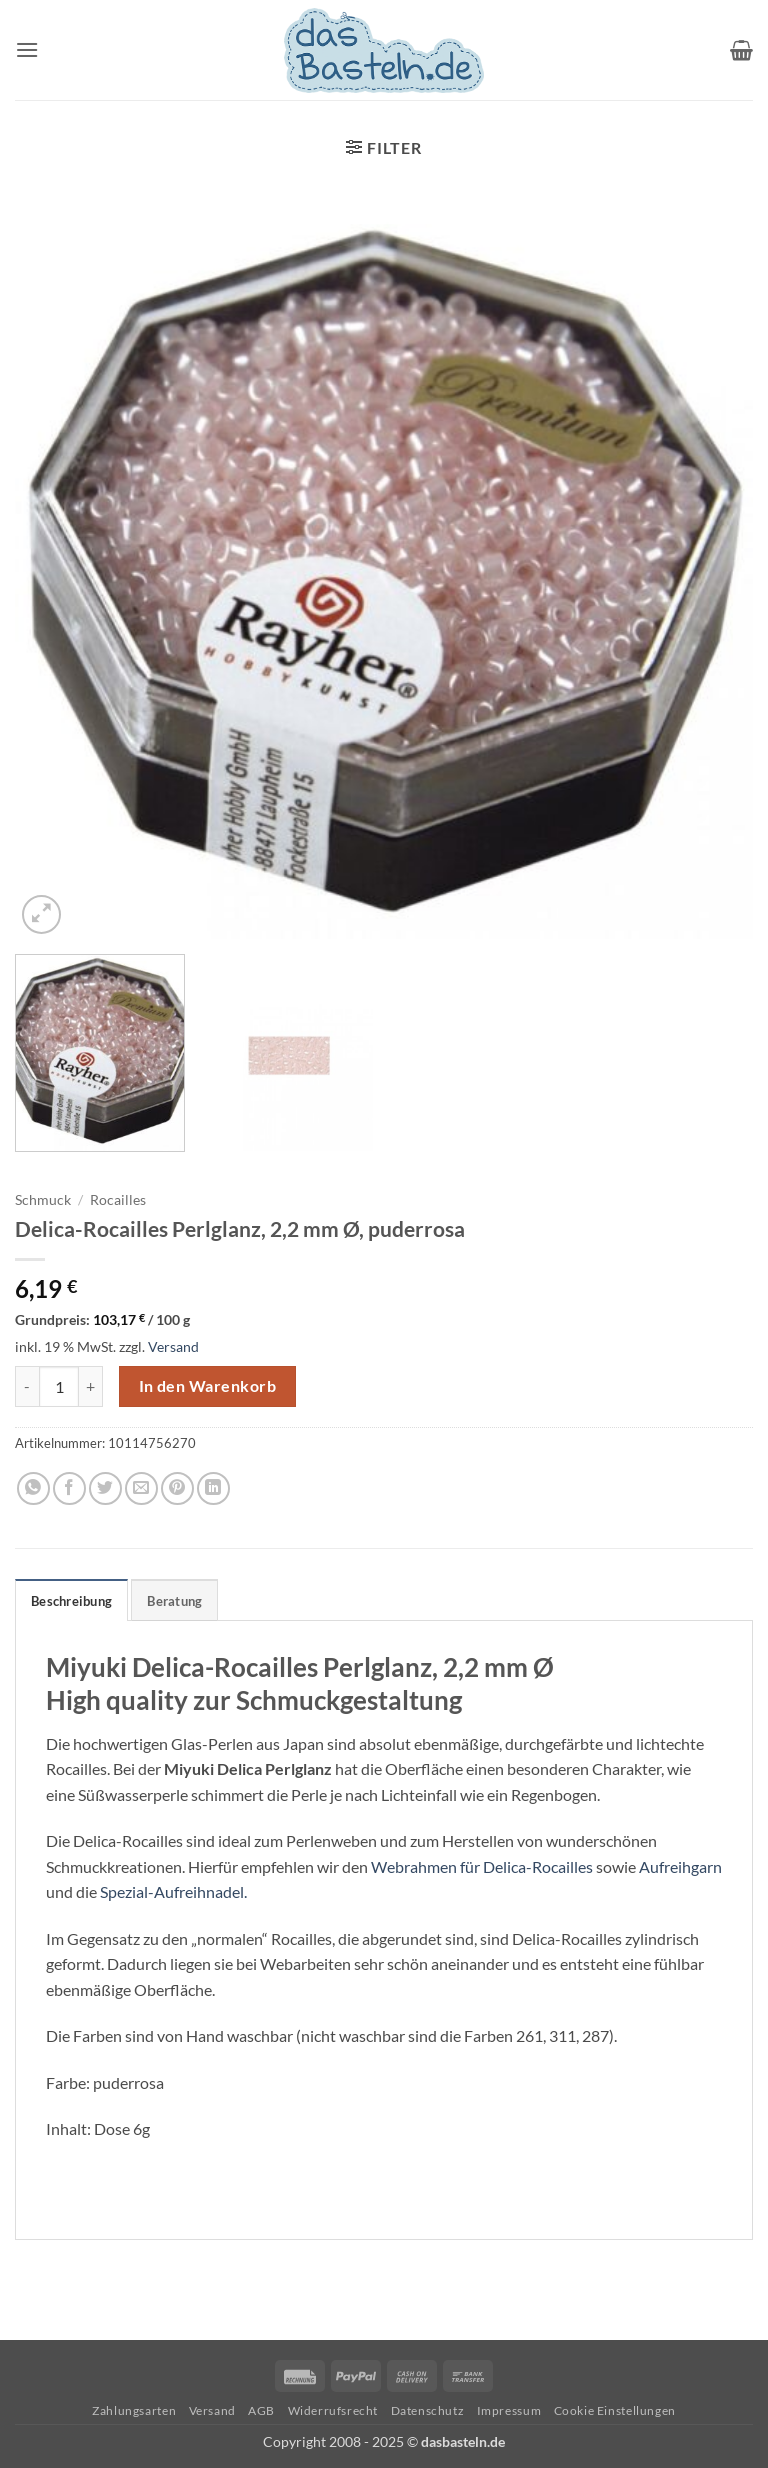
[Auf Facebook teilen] (69, 1488)
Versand (173, 1346)
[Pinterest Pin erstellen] (177, 1488)
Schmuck (43, 1200)
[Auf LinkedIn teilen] (213, 1488)
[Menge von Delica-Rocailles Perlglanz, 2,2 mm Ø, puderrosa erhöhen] (91, 1386)
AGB (261, 2410)
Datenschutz (428, 2410)
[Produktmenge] (59, 1386)
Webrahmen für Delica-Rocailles (482, 1866)
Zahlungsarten (134, 2410)
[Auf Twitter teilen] (105, 1488)
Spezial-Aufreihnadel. (173, 1891)
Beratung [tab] (174, 1601)
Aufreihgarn (680, 1866)
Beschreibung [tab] (71, 1601)
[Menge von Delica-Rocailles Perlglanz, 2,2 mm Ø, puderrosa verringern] (27, 1386)
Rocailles (118, 1200)
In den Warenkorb (207, 1386)
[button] (27, 49)
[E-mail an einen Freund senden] (141, 1488)
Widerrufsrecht (333, 2410)
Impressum (509, 2410)
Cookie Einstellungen (615, 2410)
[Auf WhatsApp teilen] (33, 1488)
